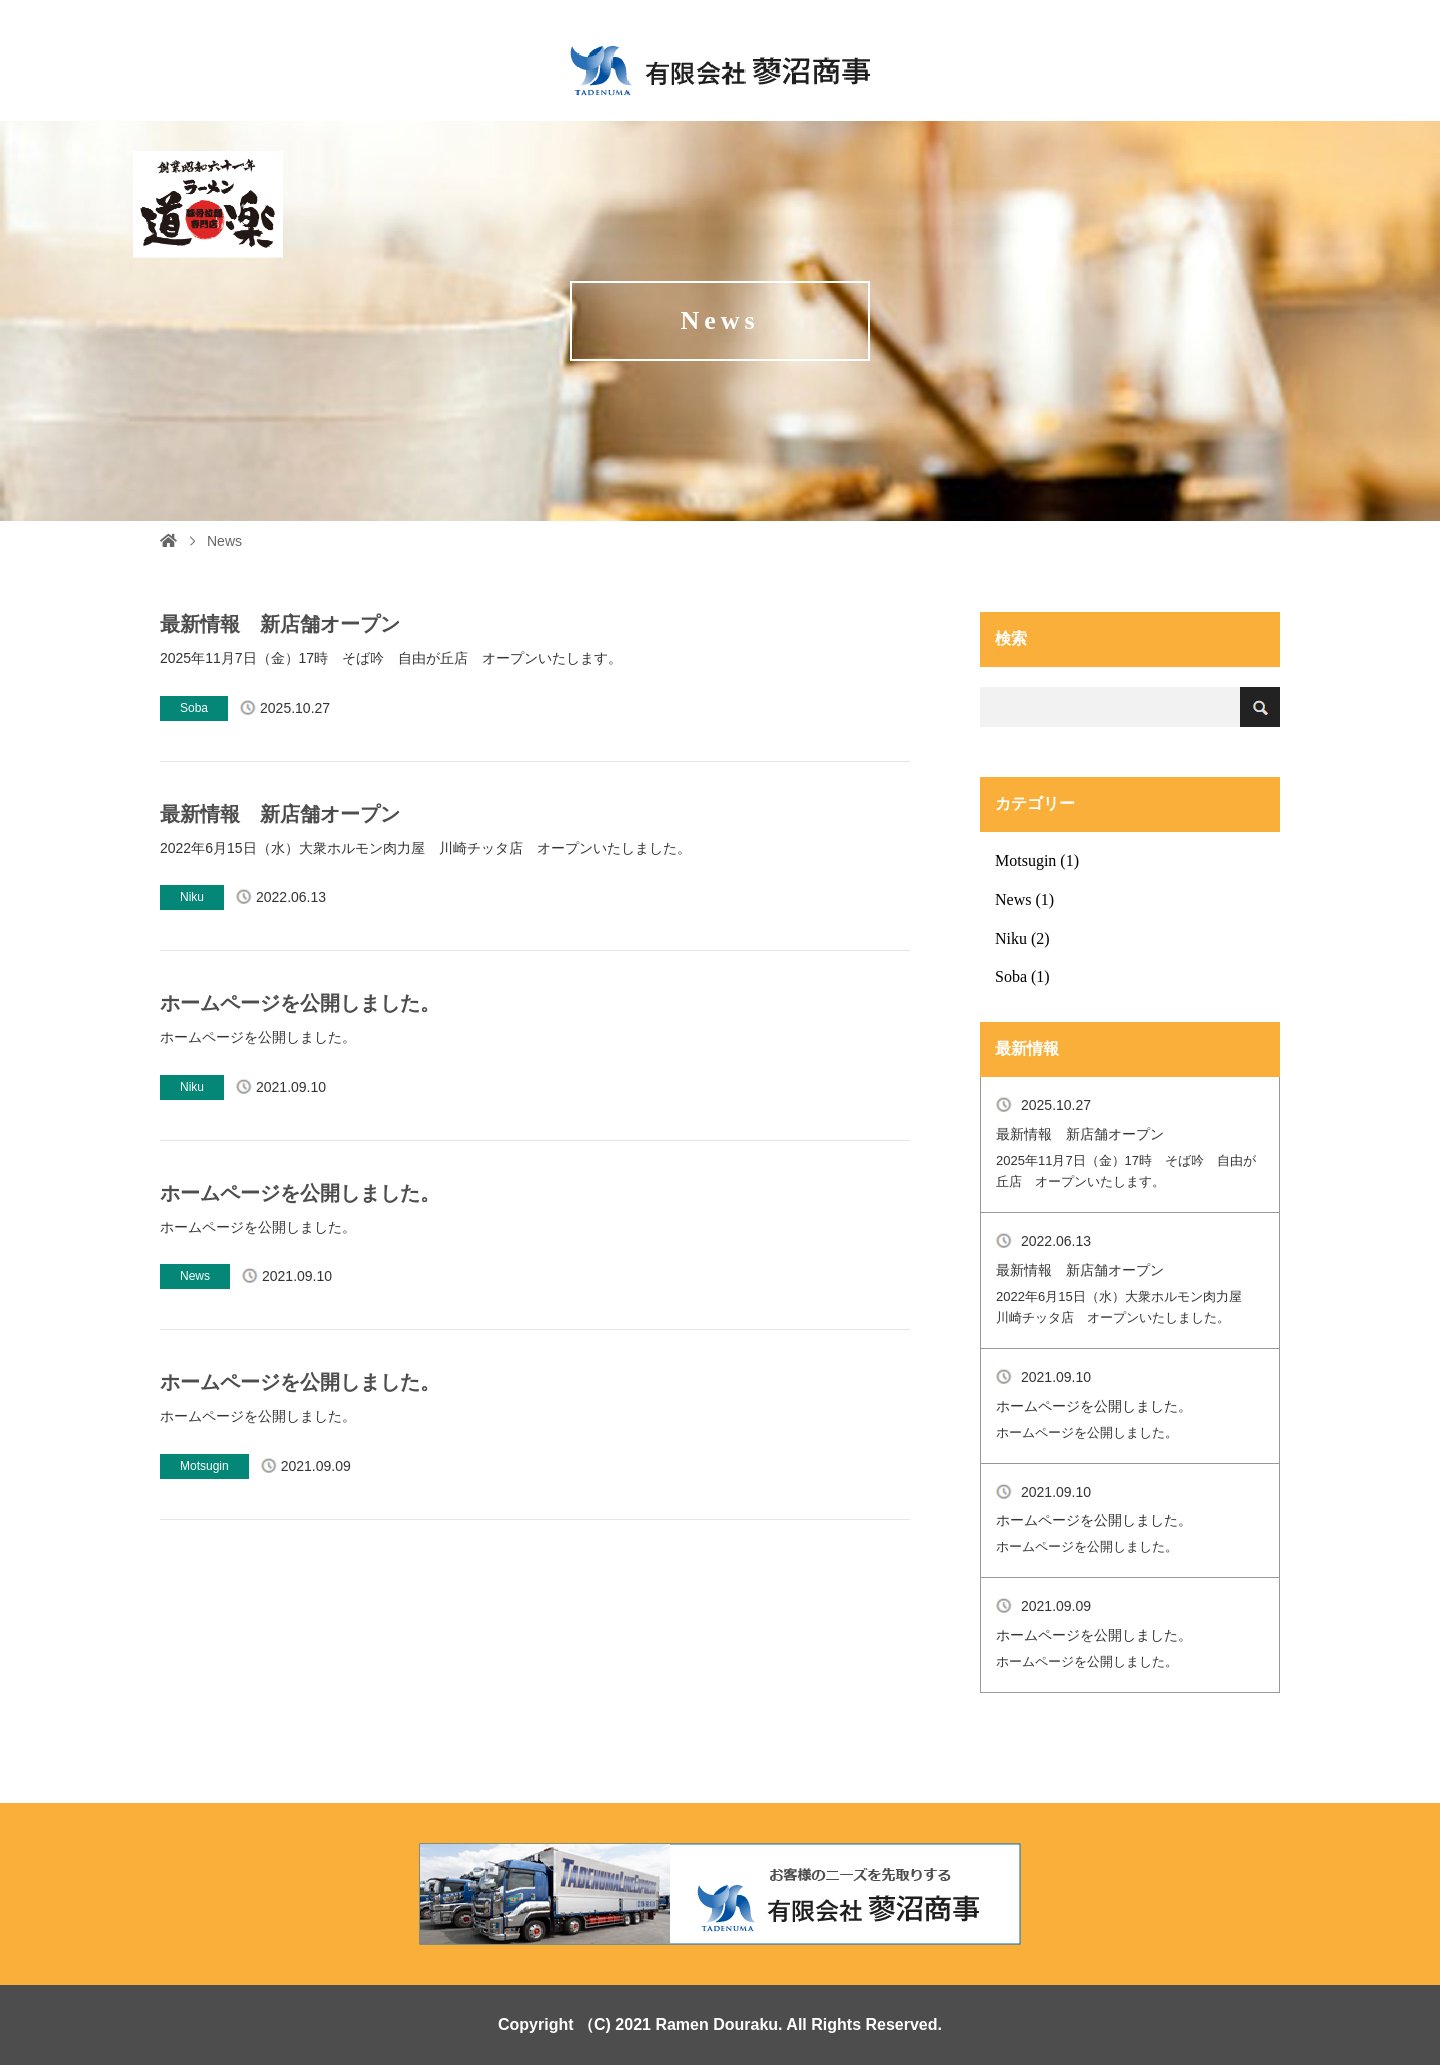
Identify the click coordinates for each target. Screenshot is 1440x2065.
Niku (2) (1022, 938)
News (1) (1024, 899)
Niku (192, 897)
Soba (194, 708)
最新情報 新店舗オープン (280, 624)
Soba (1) (1022, 976)
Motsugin (204, 1466)
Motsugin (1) (1037, 860)
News (195, 1276)
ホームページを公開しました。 (300, 1003)
